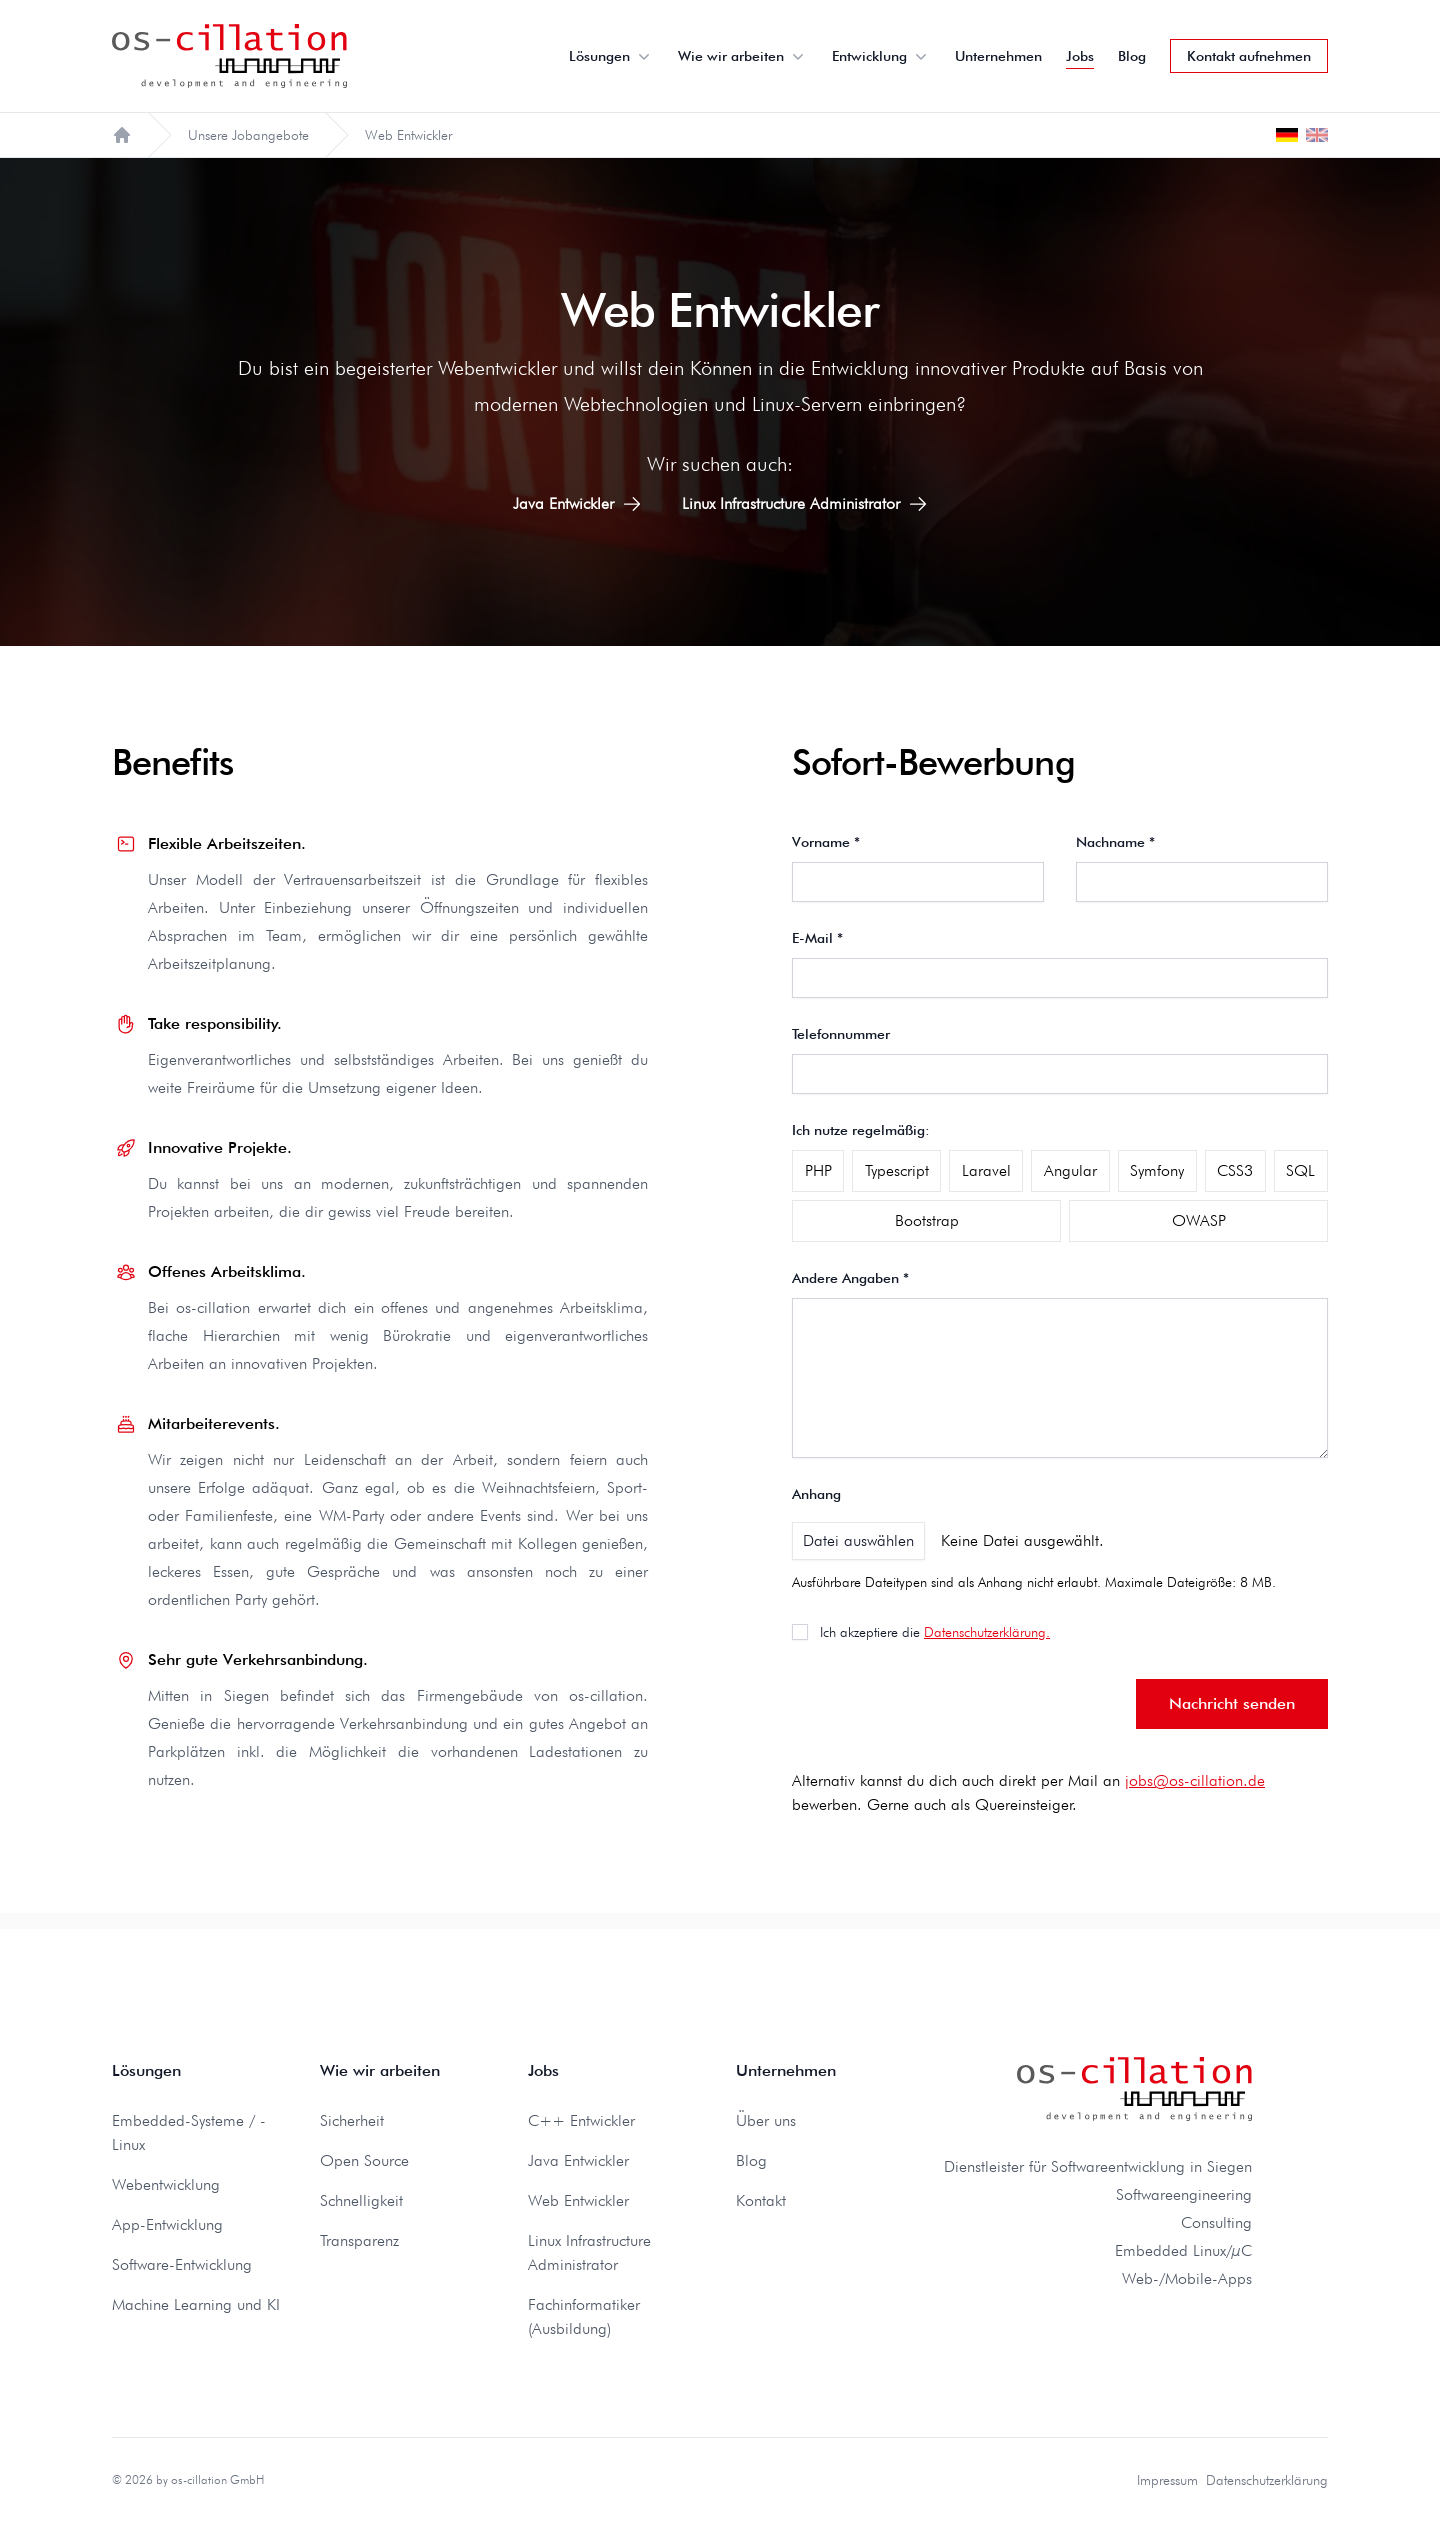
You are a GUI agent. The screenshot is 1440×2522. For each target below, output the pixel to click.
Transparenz (359, 2240)
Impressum (1167, 2480)
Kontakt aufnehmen (1249, 56)
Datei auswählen (858, 1540)
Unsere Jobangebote (248, 135)
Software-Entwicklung (182, 2264)
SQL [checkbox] (1300, 1170)
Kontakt (761, 2200)
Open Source (364, 2160)
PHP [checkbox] (818, 1170)
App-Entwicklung (167, 2224)
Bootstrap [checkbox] (927, 1220)
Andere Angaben (850, 1278)
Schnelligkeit (361, 2200)
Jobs (1080, 56)
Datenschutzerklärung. (987, 1632)
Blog (1132, 56)
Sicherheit (352, 2120)
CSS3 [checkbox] (1235, 1170)
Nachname (1115, 842)
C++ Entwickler (581, 2120)
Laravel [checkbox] (986, 1170)
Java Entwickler (577, 504)
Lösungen (611, 56)
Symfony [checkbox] (1157, 1170)
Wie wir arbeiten (743, 56)
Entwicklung (881, 56)
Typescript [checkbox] (897, 1170)
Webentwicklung (166, 2184)
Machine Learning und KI (196, 2304)
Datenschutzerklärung (1267, 2480)
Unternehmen (998, 56)
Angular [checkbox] (1070, 1170)
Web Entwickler (578, 2200)
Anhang (816, 1494)
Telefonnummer (841, 1034)
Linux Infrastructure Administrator (805, 504)
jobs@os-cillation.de (1195, 1780)
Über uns (766, 2120)
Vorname (826, 842)
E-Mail (817, 938)
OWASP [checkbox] (1199, 1220)
